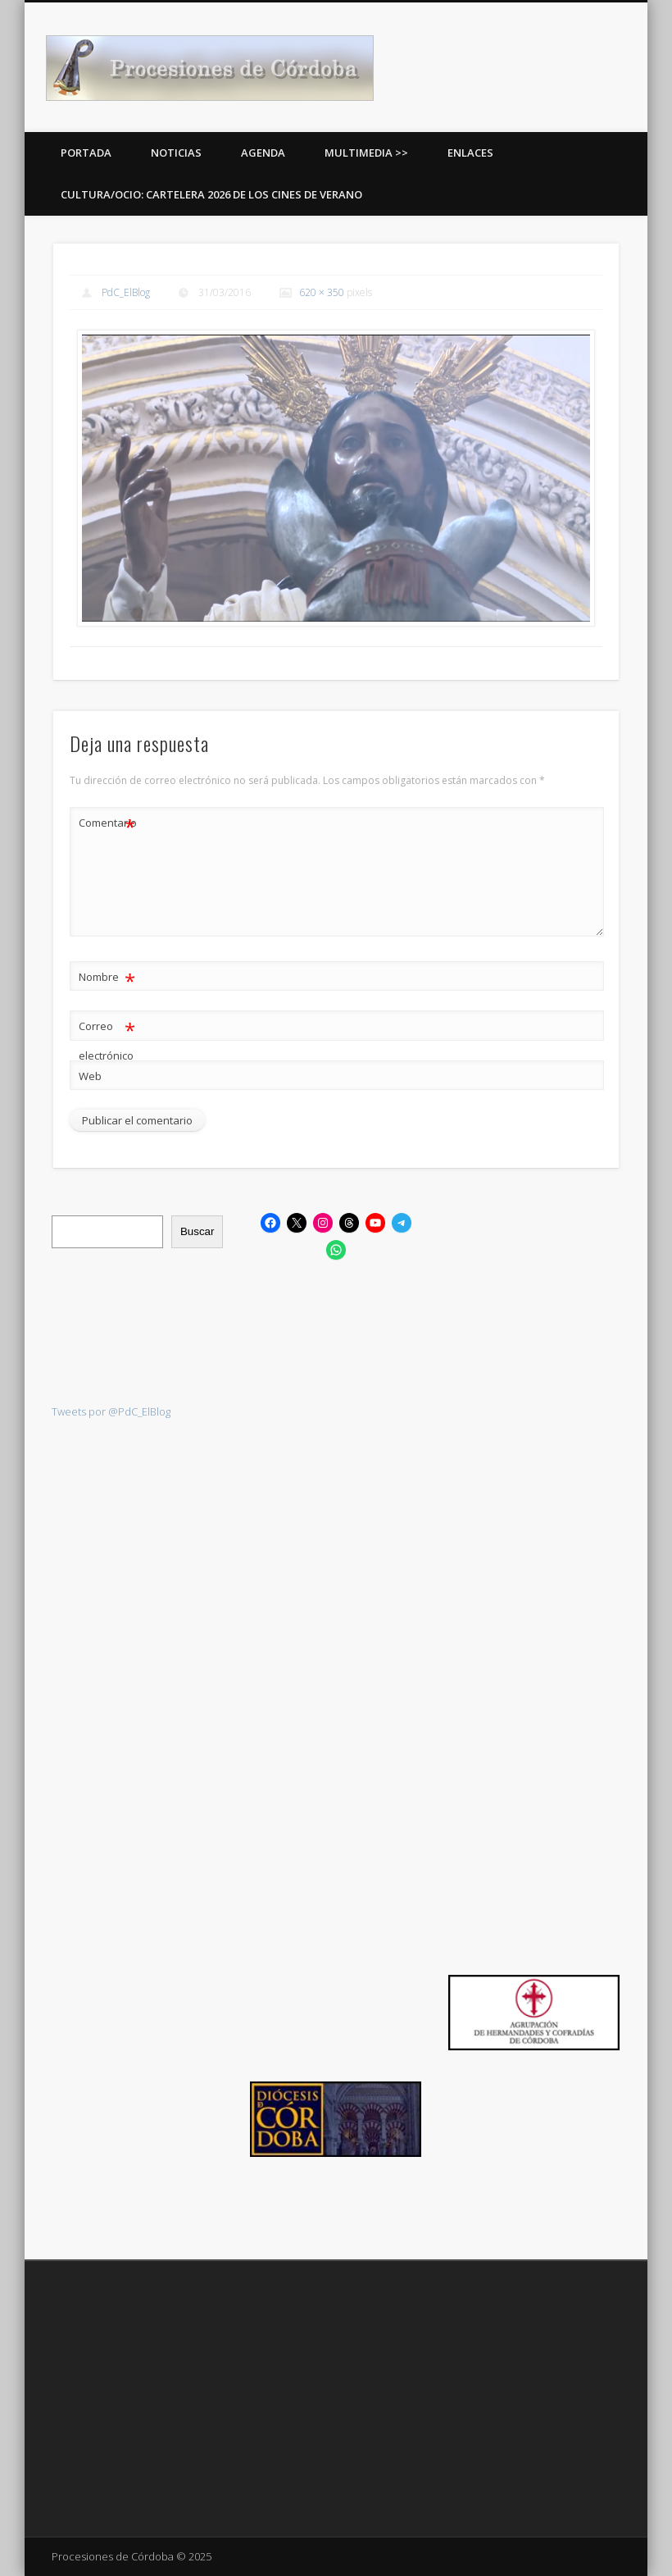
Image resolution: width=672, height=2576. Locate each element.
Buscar (197, 1231)
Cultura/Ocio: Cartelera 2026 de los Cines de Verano (211, 194)
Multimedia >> (366, 152)
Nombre (107, 977)
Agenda (263, 152)
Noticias (176, 152)
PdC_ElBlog (126, 292)
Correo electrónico (107, 1037)
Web (90, 1076)
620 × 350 (321, 292)
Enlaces (470, 152)
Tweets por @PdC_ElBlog (111, 1411)
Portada (86, 152)
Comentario (107, 823)
